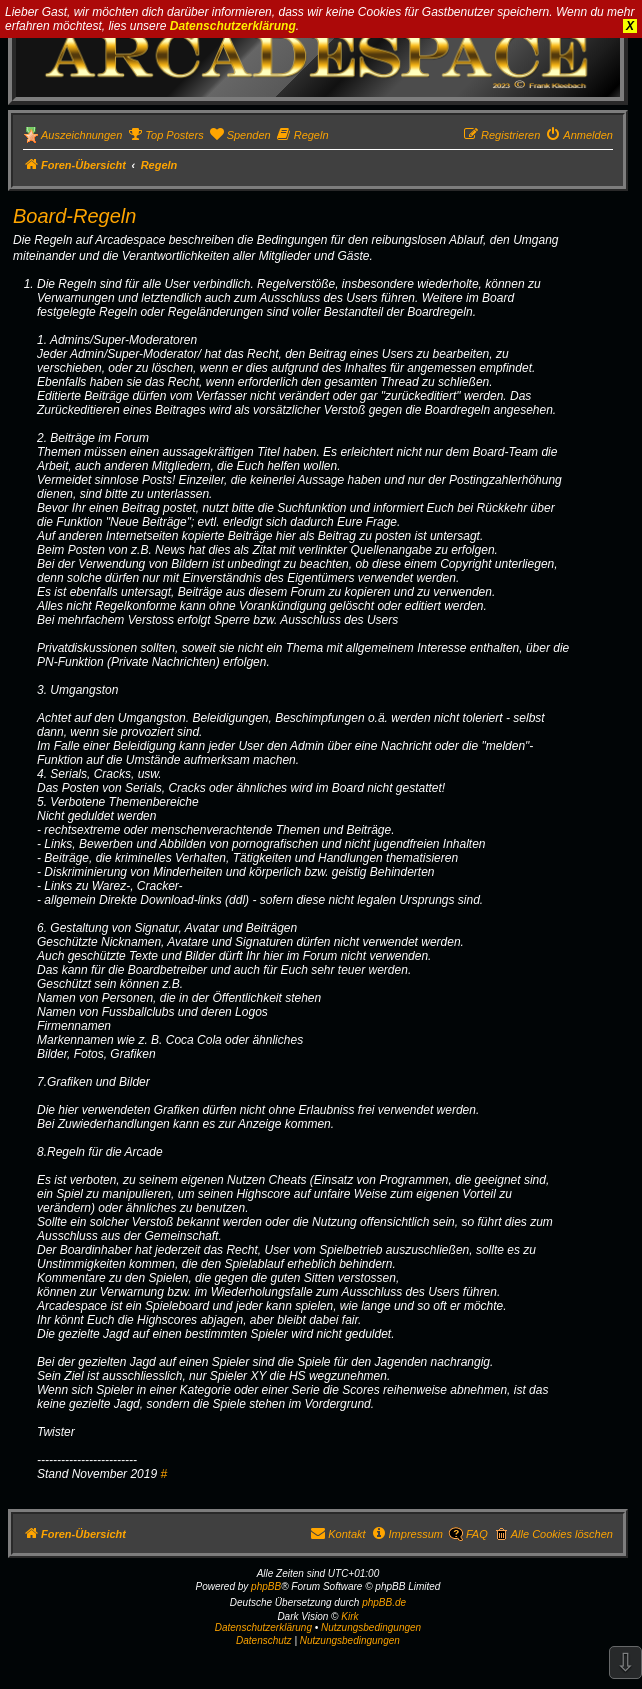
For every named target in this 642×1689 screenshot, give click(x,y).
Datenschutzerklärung (233, 26)
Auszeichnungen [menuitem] (81, 135)
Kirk (349, 1616)
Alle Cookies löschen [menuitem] (562, 1534)
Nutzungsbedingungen (371, 1627)
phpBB (266, 1586)
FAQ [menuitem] (477, 1534)
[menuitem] (165, 135)
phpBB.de (384, 1602)
